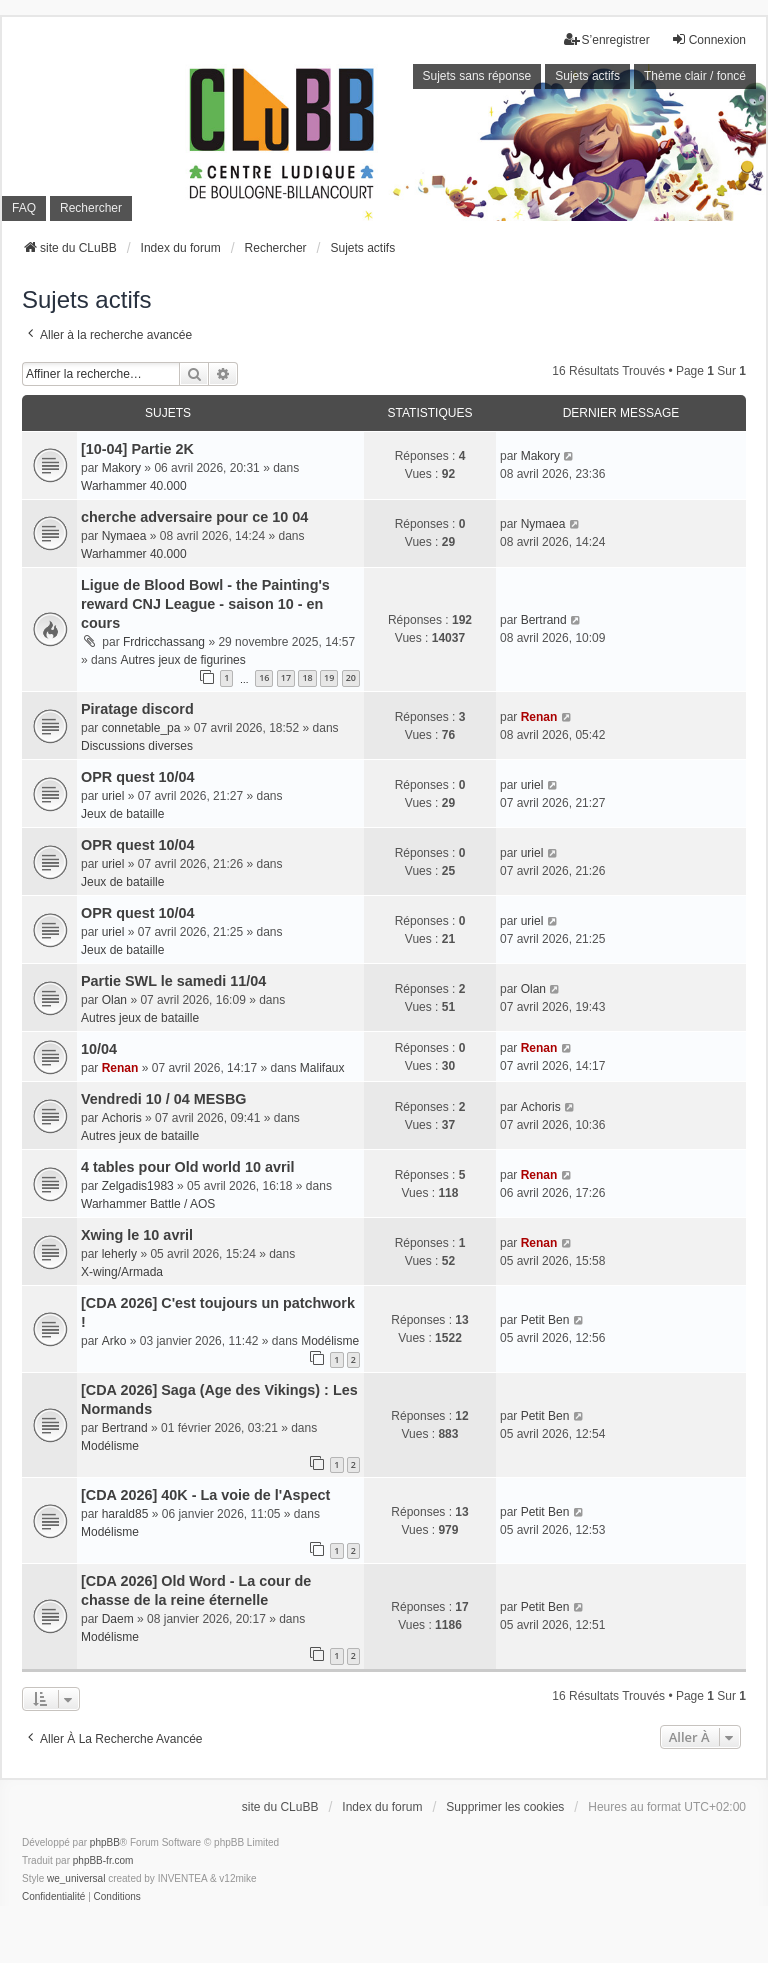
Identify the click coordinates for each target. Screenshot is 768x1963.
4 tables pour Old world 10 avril (188, 1167)
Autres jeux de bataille (140, 1018)
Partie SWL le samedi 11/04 (173, 981)
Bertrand (544, 620)
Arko (114, 1341)
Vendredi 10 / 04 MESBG (164, 1099)
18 (307, 677)
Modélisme (330, 1341)
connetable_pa (141, 728)
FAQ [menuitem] (24, 208)
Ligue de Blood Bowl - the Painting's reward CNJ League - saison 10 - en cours (205, 604)
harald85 (125, 1514)
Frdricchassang (164, 642)
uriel (113, 796)
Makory (121, 468)
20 (351, 677)
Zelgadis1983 (138, 1186)
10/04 (99, 1049)
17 (286, 677)
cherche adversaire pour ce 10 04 (194, 517)
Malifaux (322, 1068)
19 (329, 677)
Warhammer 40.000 (134, 486)
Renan (539, 717)
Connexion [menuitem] (708, 39)
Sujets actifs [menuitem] (587, 76)
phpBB (105, 1842)
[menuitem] (53, 1897)
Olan (114, 1000)
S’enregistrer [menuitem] (607, 39)
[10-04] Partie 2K (137, 449)
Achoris (122, 1118)
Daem (118, 1619)
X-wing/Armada (122, 1272)
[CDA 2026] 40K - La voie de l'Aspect (205, 1495)
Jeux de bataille (122, 814)
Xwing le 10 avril (137, 1235)
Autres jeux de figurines (182, 660)
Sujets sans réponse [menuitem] (477, 76)
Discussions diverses (137, 746)
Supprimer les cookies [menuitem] (505, 1807)
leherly (119, 1254)
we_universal (76, 1878)
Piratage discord (137, 709)
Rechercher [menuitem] (91, 208)
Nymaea (124, 536)
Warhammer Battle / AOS (148, 1204)
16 (264, 677)
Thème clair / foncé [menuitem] (695, 76)
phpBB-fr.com (103, 1860)
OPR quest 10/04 (138, 777)
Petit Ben (545, 1320)
